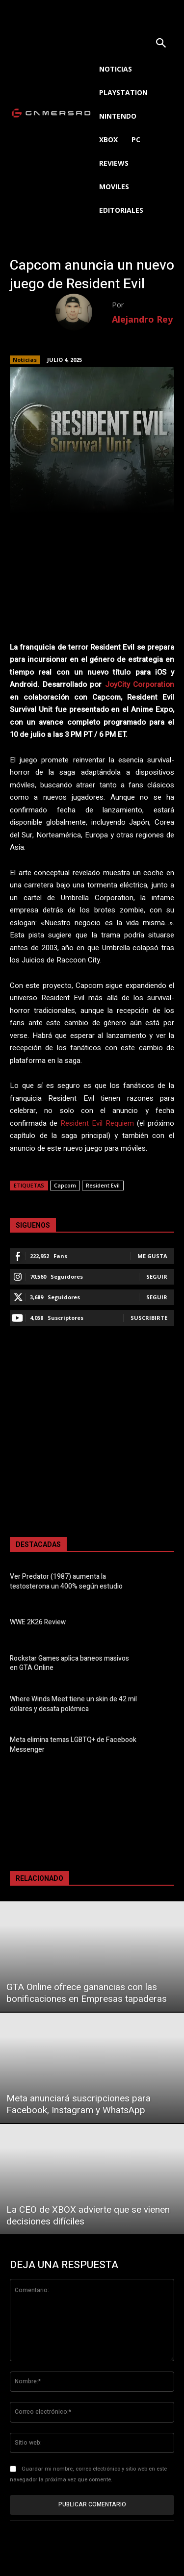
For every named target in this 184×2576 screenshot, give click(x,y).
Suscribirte (149, 1317)
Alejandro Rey (142, 319)
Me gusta (152, 1256)
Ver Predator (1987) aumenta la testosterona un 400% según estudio (66, 1581)
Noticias (25, 359)
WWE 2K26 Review (38, 1622)
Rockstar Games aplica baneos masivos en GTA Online (69, 1663)
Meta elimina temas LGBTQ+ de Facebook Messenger (73, 1745)
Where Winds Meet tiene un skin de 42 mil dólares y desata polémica (73, 1704)
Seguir (156, 1276)
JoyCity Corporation (140, 684)
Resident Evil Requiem (97, 1123)
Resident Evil (103, 1185)
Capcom (65, 1185)
